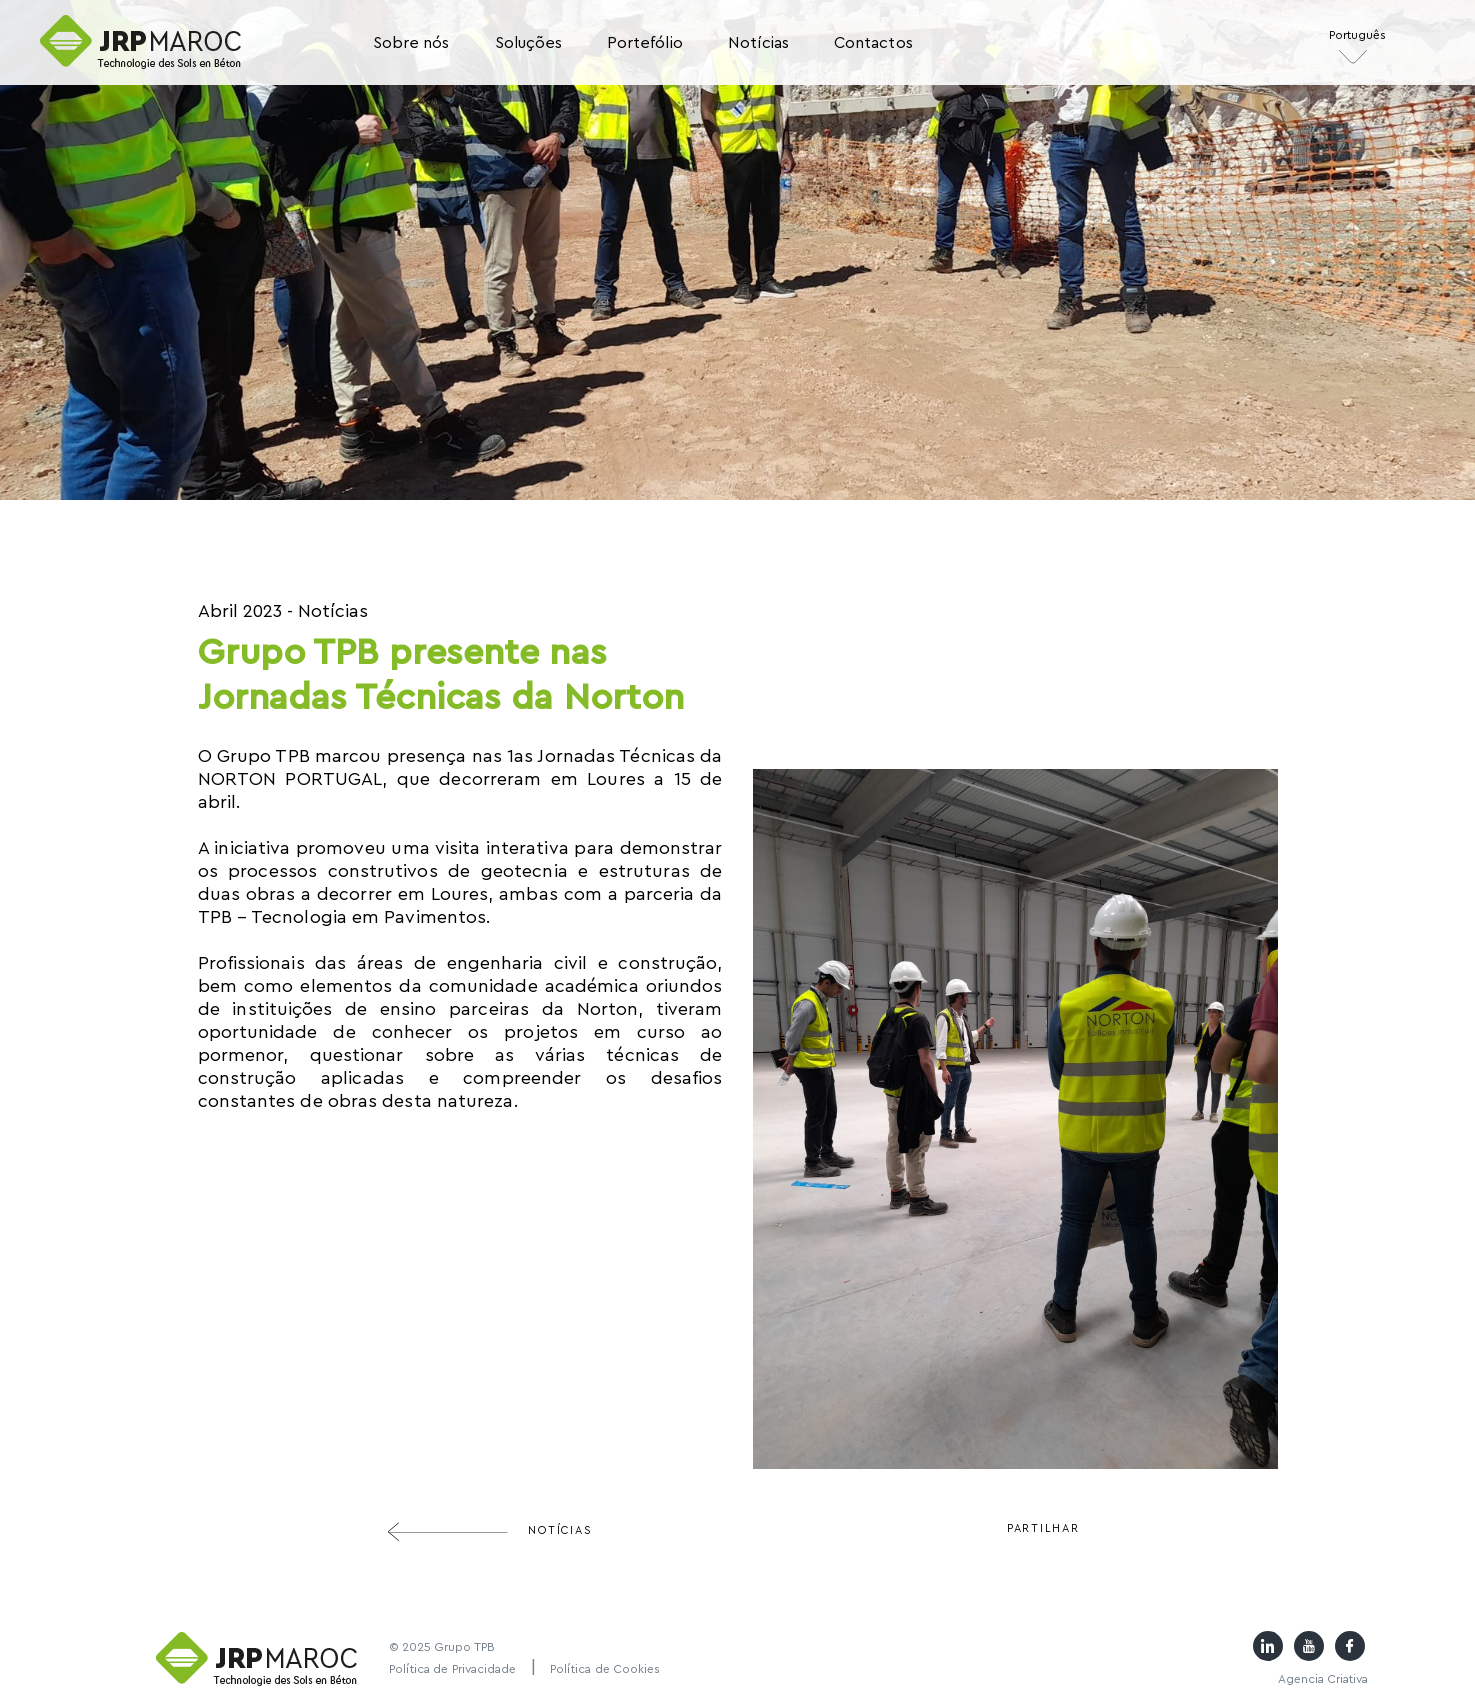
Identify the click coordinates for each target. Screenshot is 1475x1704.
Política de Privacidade (453, 1669)
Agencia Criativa (1323, 1679)
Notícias (758, 43)
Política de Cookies (605, 1669)
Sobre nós (411, 43)
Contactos (873, 43)
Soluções (528, 43)
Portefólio (645, 43)
